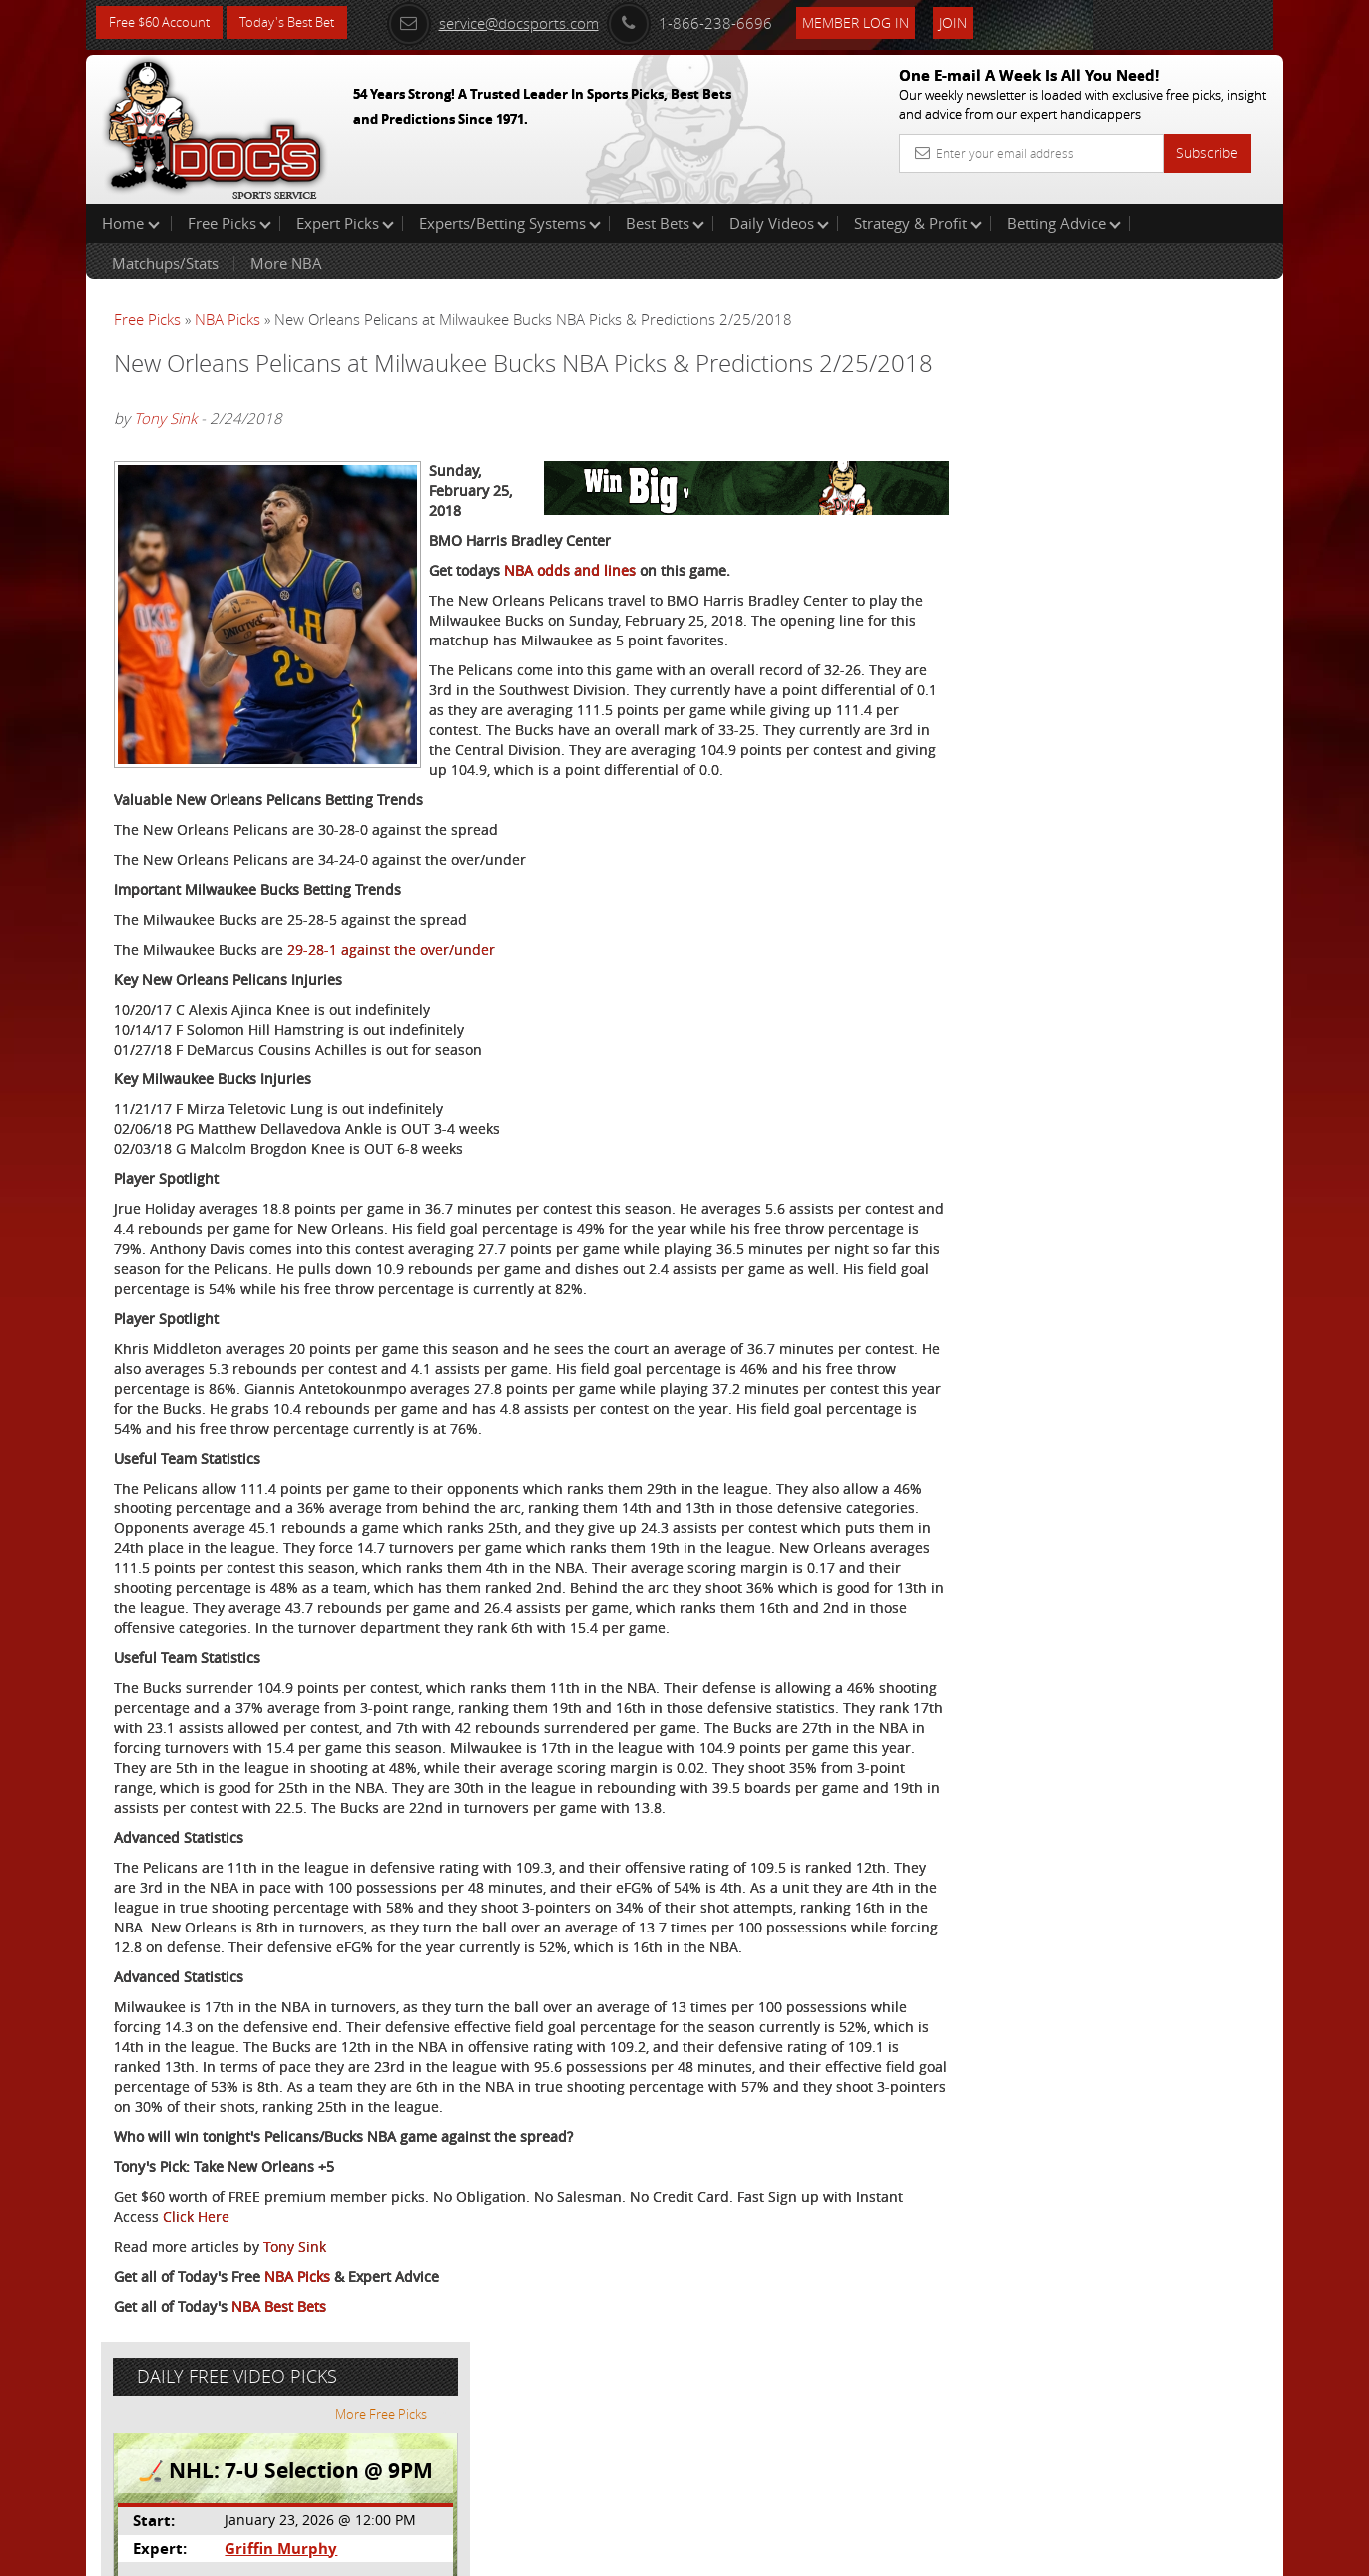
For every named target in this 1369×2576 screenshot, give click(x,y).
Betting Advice (1064, 223)
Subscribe (1207, 152)
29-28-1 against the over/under (391, 1025)
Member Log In (878, 21)
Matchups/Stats (165, 263)
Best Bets (665, 223)
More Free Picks (1193, 331)
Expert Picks (345, 223)
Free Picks (229, 223)
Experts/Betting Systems (510, 223)
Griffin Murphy (1079, 464)
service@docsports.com (516, 22)
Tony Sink (165, 445)
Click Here (247, 2391)
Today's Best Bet (301, 22)
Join (976, 21)
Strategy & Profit (918, 223)
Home (131, 223)
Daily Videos (779, 223)
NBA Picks (227, 319)
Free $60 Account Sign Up (1084, 700)
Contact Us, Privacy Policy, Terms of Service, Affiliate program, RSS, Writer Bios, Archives (804, 2551)
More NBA (286, 263)
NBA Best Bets (278, 2481)
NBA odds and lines (570, 626)
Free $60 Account (164, 22)
